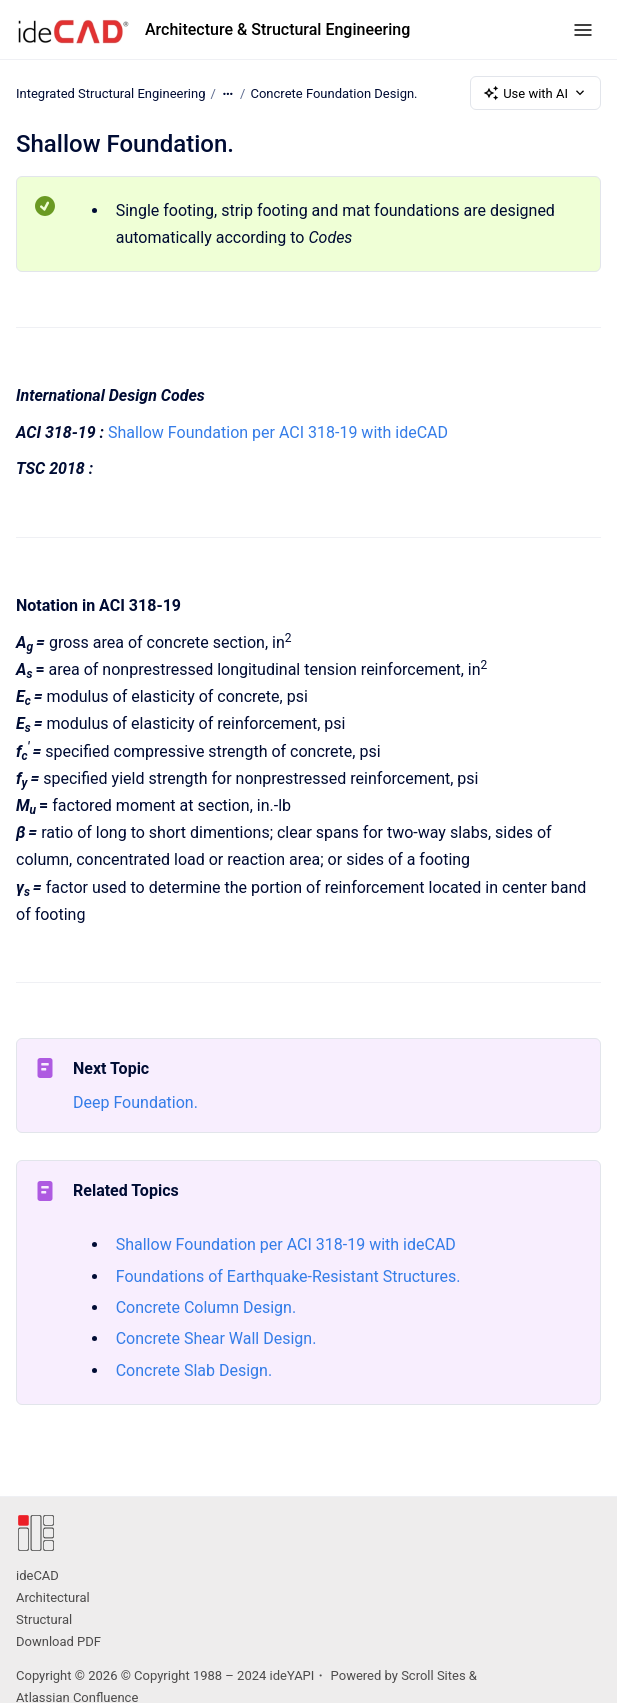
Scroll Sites (433, 1675)
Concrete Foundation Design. (333, 92)
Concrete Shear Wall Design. (216, 1338)
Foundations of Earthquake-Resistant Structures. (288, 1276)
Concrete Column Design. (206, 1307)
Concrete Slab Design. (194, 1370)
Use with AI (535, 93)
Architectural (53, 1597)
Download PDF (58, 1641)
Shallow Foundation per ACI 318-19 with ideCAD (278, 432)
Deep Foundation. (135, 1102)
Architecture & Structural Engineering (277, 29)
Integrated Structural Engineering (111, 92)
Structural (44, 1619)
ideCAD (37, 1575)
